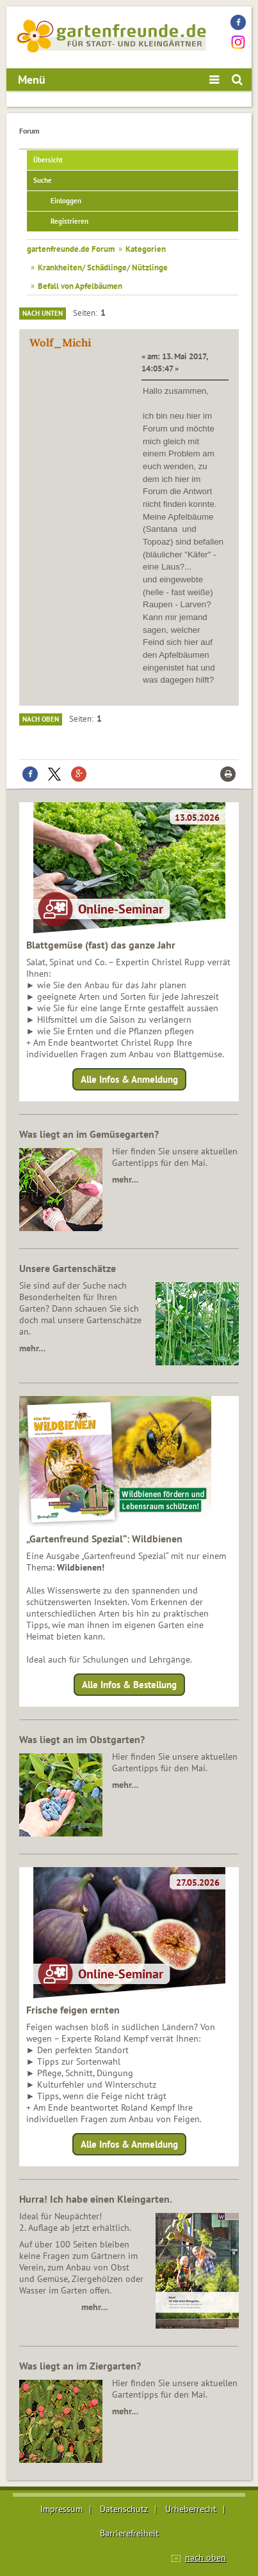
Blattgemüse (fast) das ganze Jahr (100, 944)
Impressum (61, 2509)
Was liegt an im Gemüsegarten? (89, 1134)
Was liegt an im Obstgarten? (82, 1739)
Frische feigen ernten (73, 2009)
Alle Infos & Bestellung (129, 1685)
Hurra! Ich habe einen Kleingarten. (95, 2198)
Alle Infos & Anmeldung (129, 1079)
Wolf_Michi (60, 343)
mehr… (125, 1179)
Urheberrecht (190, 2509)
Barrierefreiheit (129, 2533)
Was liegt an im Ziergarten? (80, 2365)
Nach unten (42, 313)
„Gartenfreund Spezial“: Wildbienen (104, 1538)
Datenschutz (124, 2509)
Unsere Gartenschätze (67, 1268)
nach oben (205, 2557)
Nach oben (40, 719)
